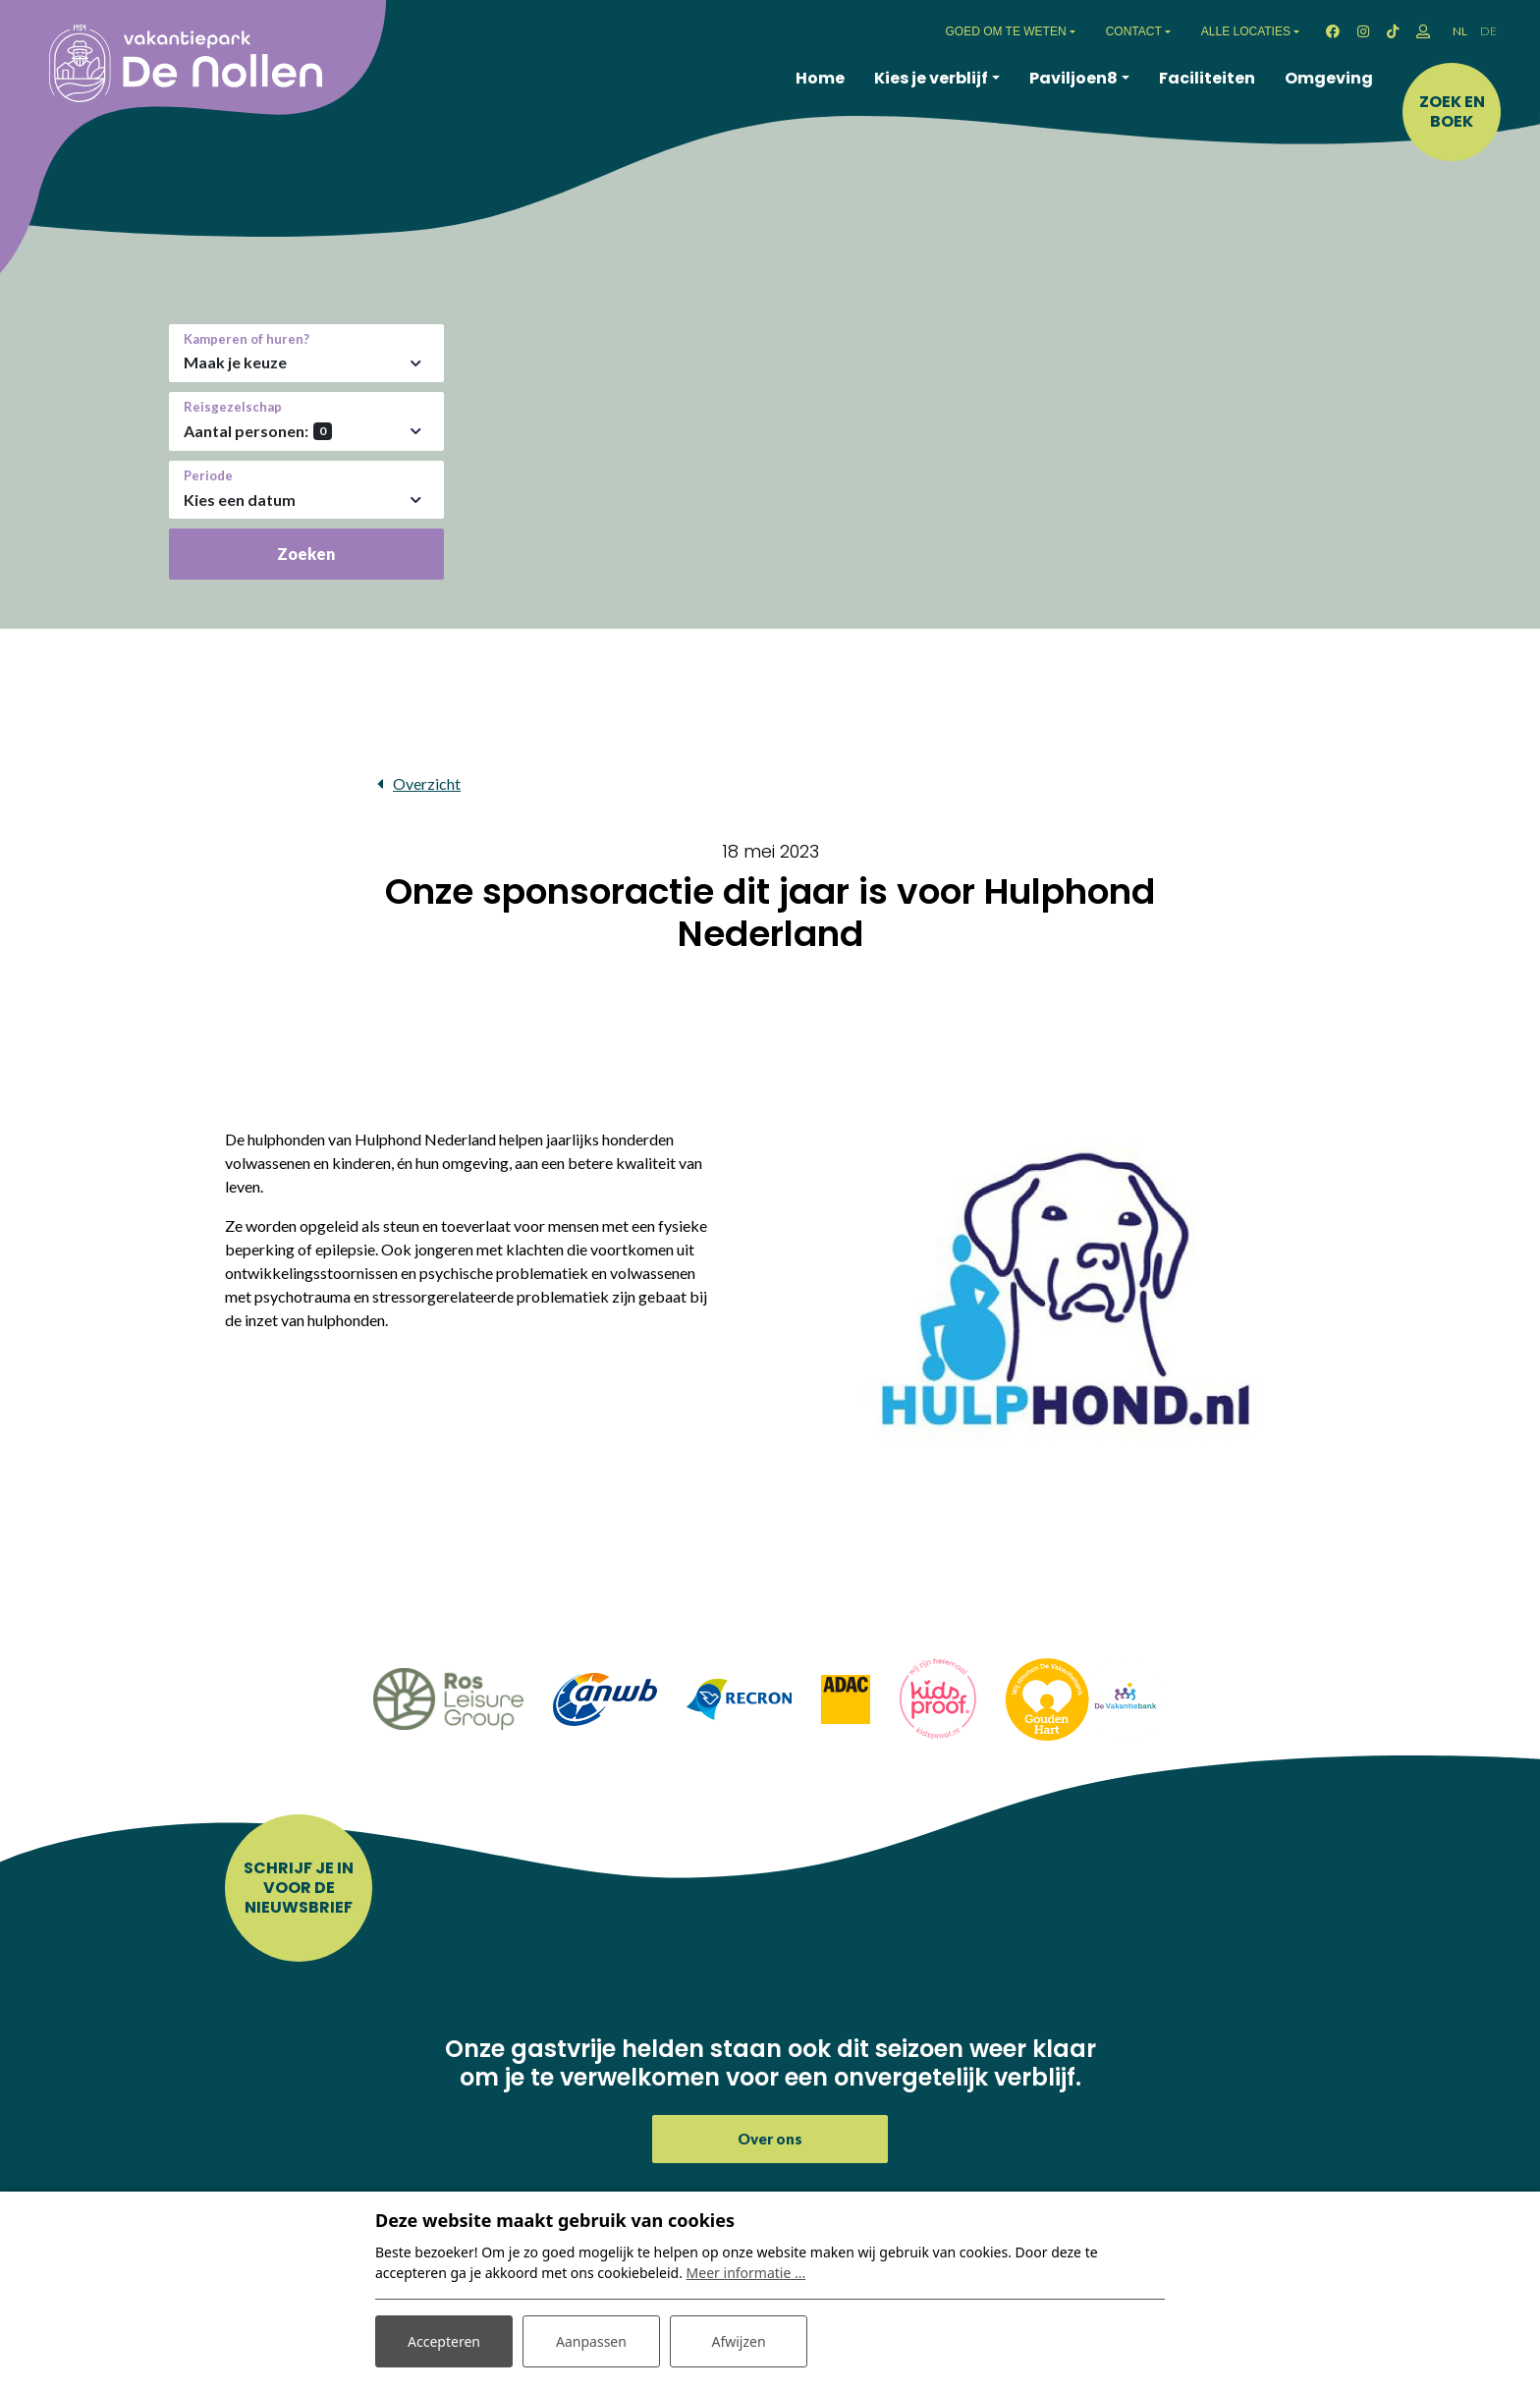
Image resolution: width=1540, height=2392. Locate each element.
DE (1488, 31)
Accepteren (444, 2341)
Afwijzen (738, 2341)
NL (1460, 31)
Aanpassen (591, 2341)
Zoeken (306, 553)
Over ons (770, 2138)
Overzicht (427, 783)
